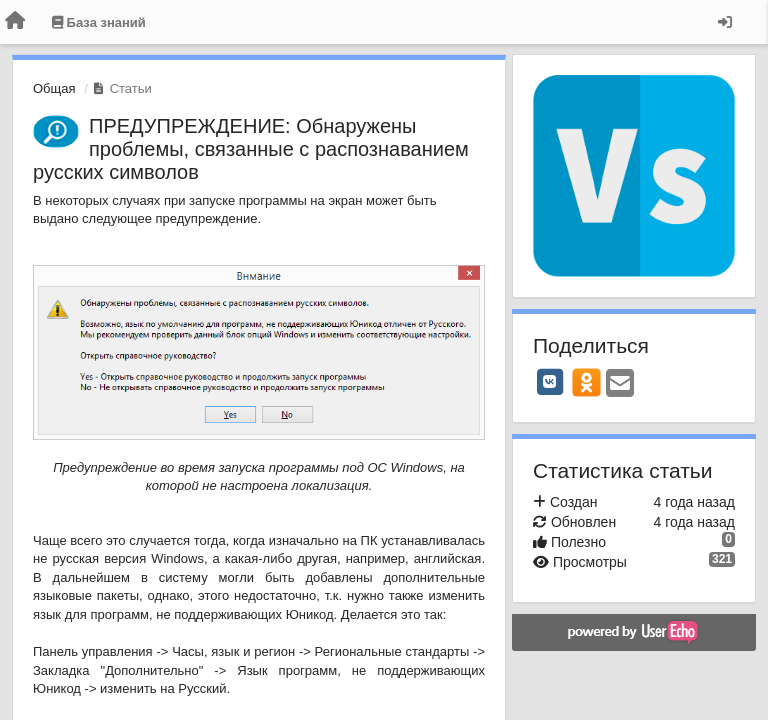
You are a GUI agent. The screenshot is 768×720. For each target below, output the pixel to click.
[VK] (550, 382)
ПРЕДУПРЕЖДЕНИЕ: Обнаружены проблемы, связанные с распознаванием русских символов (251, 149)
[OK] (586, 382)
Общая (54, 88)
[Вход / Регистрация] (725, 22)
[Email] (620, 384)
